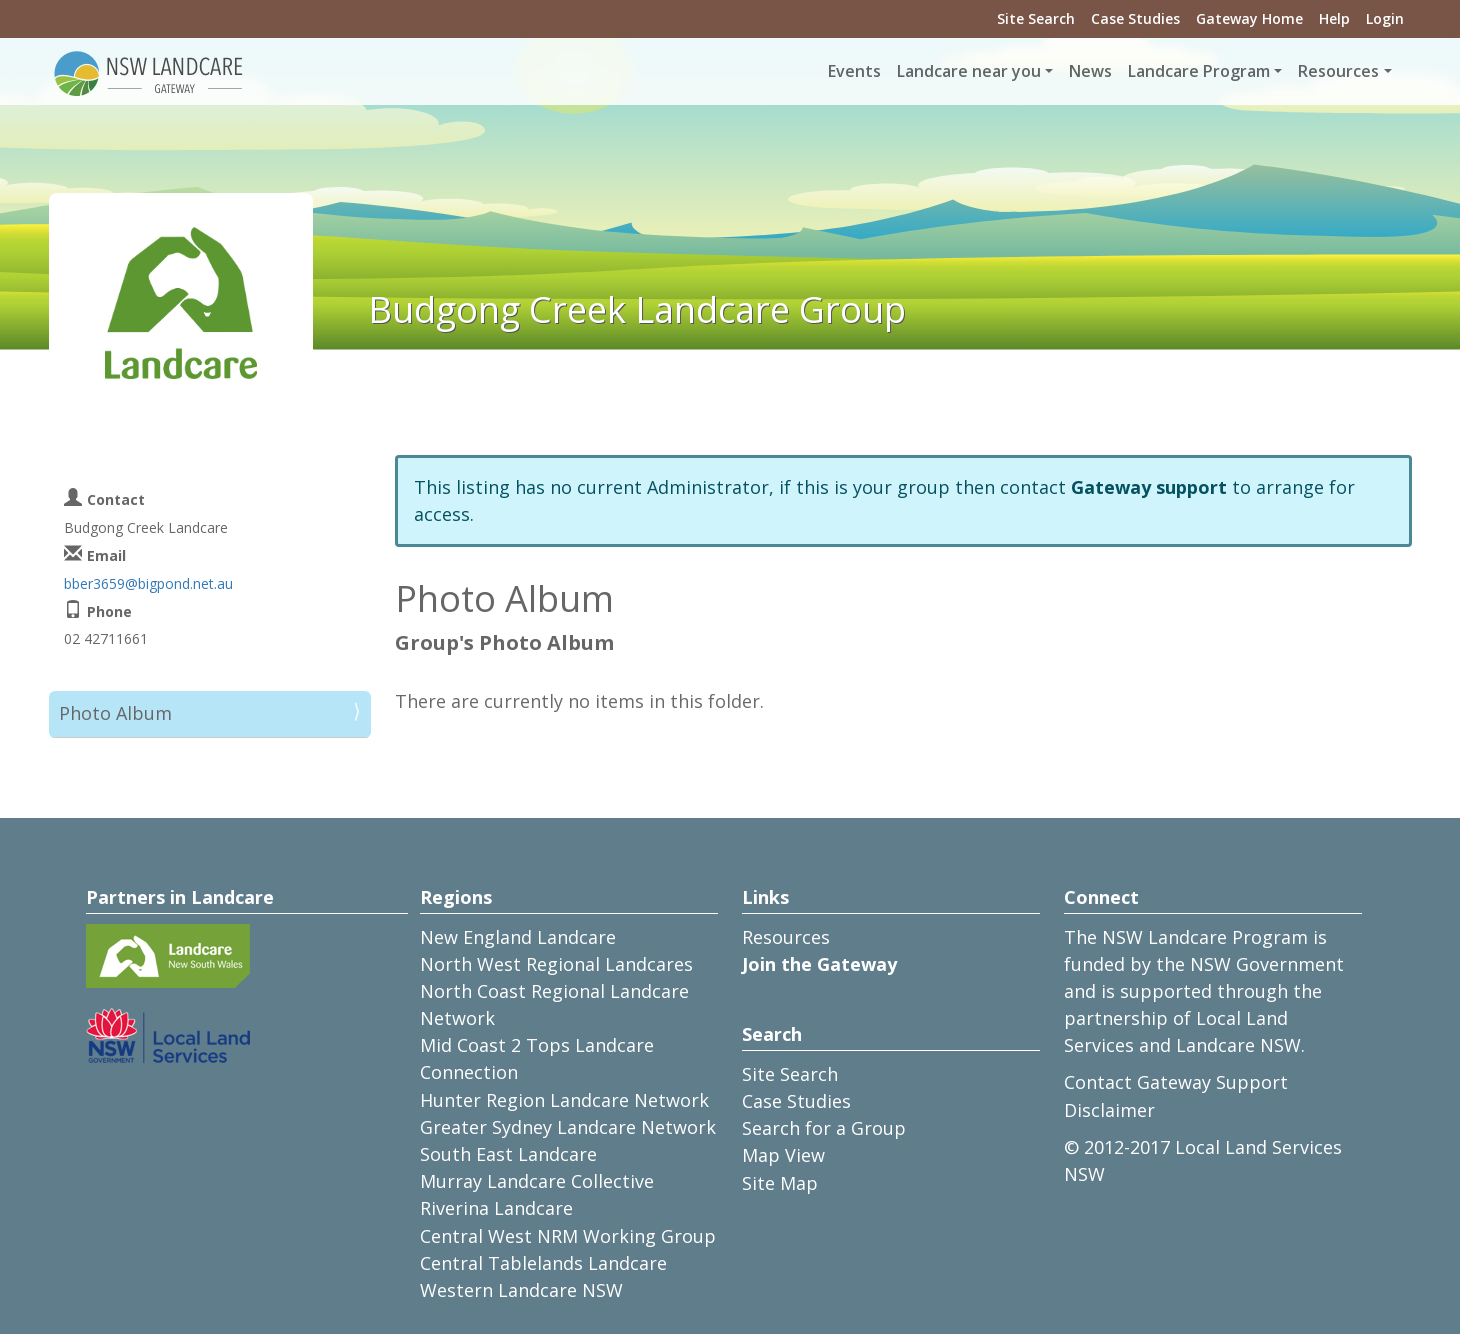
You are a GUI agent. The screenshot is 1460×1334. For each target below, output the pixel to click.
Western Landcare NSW (521, 1290)
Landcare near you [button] (969, 71)
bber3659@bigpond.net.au (148, 583)
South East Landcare (508, 1154)
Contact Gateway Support (1176, 1082)
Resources (786, 937)
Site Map (780, 1183)
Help (1334, 18)
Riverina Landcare (496, 1208)
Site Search (1036, 18)
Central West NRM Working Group (568, 1236)
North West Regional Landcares (556, 964)
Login (1385, 18)
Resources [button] (1338, 71)
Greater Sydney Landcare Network (568, 1127)
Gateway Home (1249, 18)
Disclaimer (1109, 1110)
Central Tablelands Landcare (543, 1263)
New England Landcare (518, 937)
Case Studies (1135, 18)
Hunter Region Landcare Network (564, 1100)
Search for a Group (824, 1128)
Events (854, 71)
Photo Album (115, 713)
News (1090, 71)
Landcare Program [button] (1199, 71)
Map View (783, 1155)
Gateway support (1149, 487)
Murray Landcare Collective (537, 1181)
